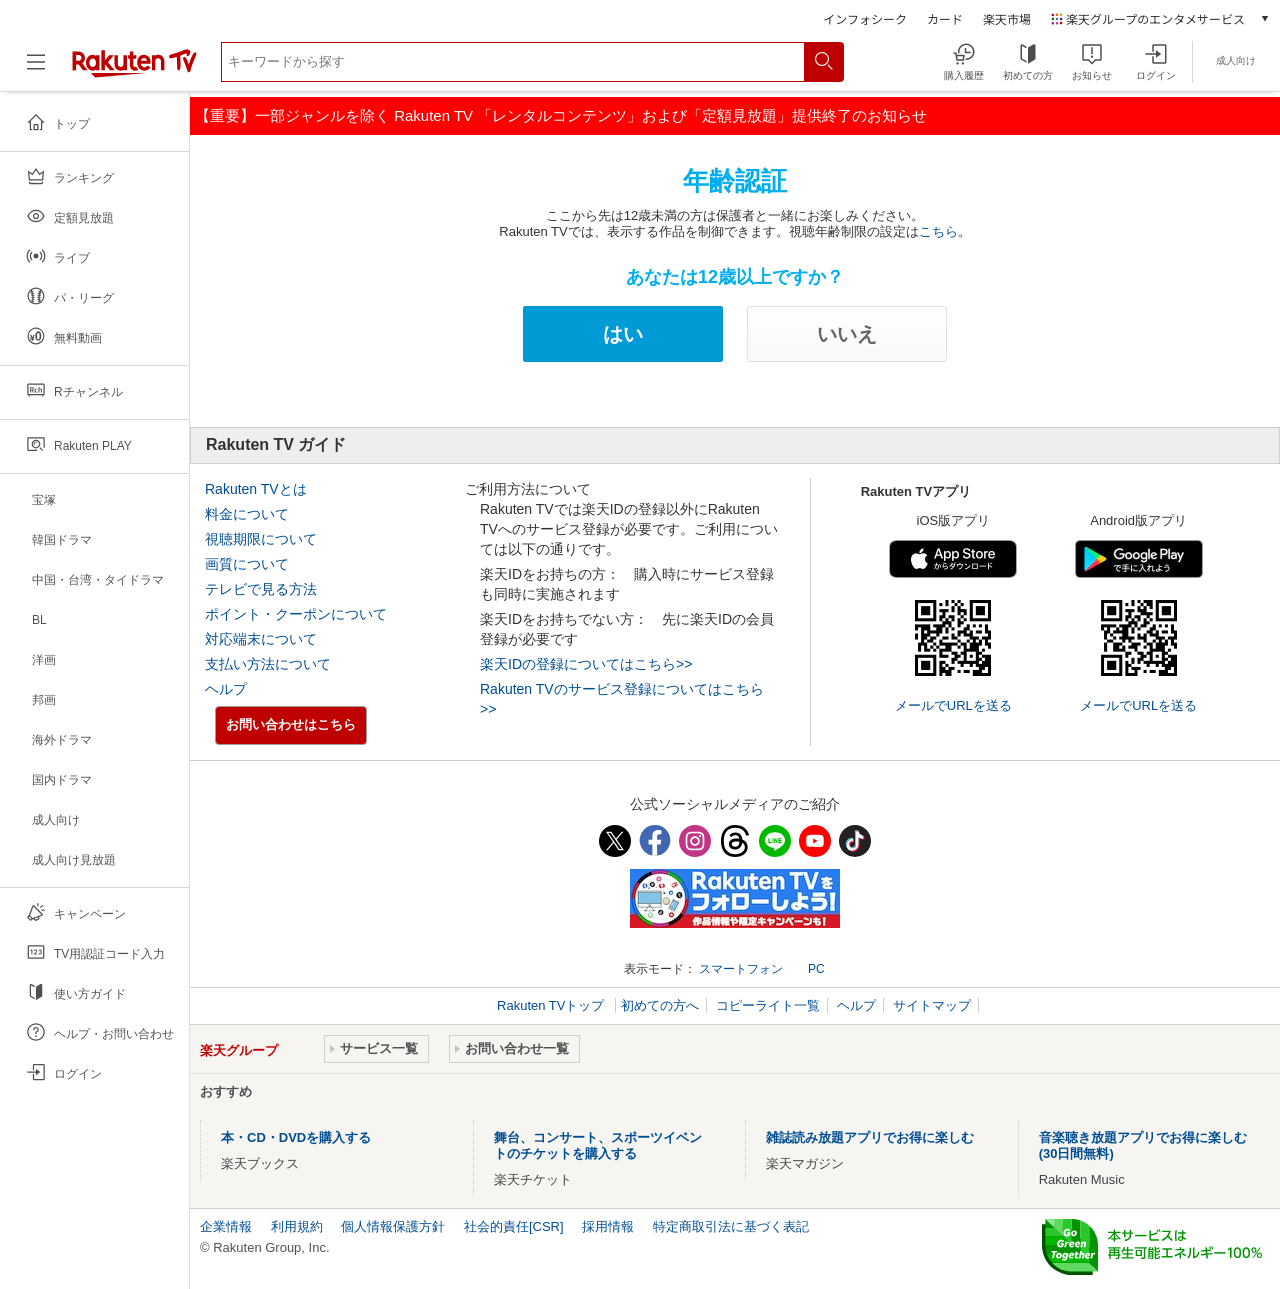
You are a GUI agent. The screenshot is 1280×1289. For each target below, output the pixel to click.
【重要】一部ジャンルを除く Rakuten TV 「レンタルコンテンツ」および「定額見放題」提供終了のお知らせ (561, 115)
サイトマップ (932, 1005)
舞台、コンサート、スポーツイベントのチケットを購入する (598, 1145)
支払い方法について (268, 664)
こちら (938, 231)
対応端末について (261, 639)
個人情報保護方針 (393, 1226)
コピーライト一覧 (768, 1005)
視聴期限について (261, 539)
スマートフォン (741, 969)
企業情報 (226, 1226)
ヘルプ (226, 689)
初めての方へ (660, 1005)
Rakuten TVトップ (552, 1005)
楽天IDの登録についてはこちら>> (586, 664)
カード (945, 18)
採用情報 (608, 1226)
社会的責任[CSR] (514, 1226)
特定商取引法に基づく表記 (731, 1226)
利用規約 (297, 1226)
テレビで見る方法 (261, 589)
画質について (247, 564)
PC (816, 969)
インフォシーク (865, 18)
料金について (247, 514)
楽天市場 (1007, 18)
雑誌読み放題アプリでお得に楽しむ (870, 1137)
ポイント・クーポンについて (296, 614)
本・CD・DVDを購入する (296, 1137)
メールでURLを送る (953, 705)
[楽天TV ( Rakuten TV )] (134, 73)
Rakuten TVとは (256, 489)
